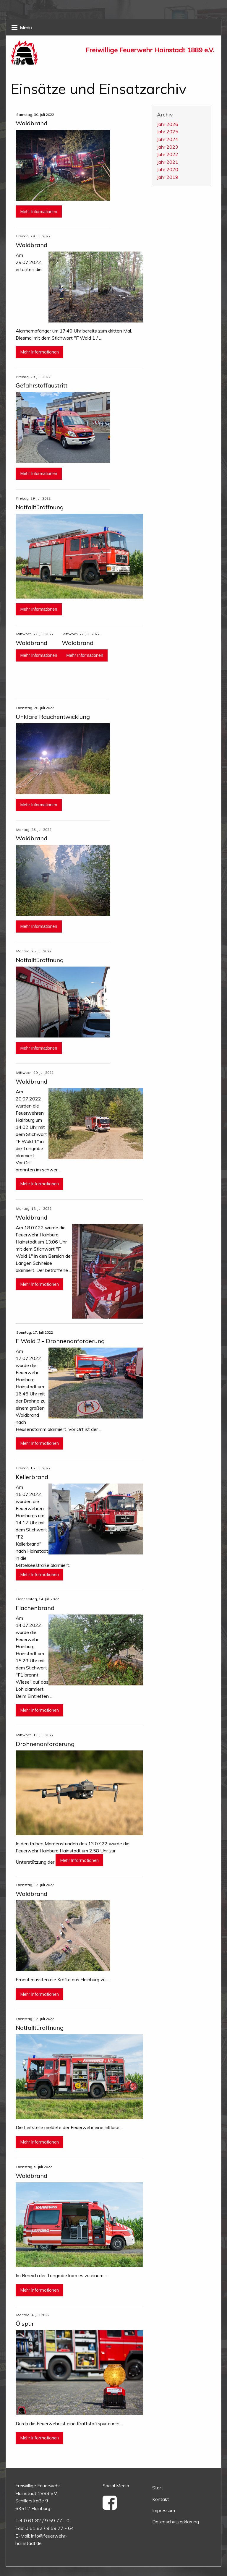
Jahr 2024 (167, 139)
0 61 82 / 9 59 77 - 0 (46, 2520)
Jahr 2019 (167, 177)
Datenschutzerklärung (175, 2522)
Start (157, 2488)
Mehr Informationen (38, 211)
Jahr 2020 (167, 169)
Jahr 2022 (167, 154)
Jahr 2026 (167, 124)
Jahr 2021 (167, 162)
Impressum (163, 2510)
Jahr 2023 (167, 147)
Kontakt (160, 2499)
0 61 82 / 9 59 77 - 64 (49, 2528)
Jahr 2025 (167, 131)
